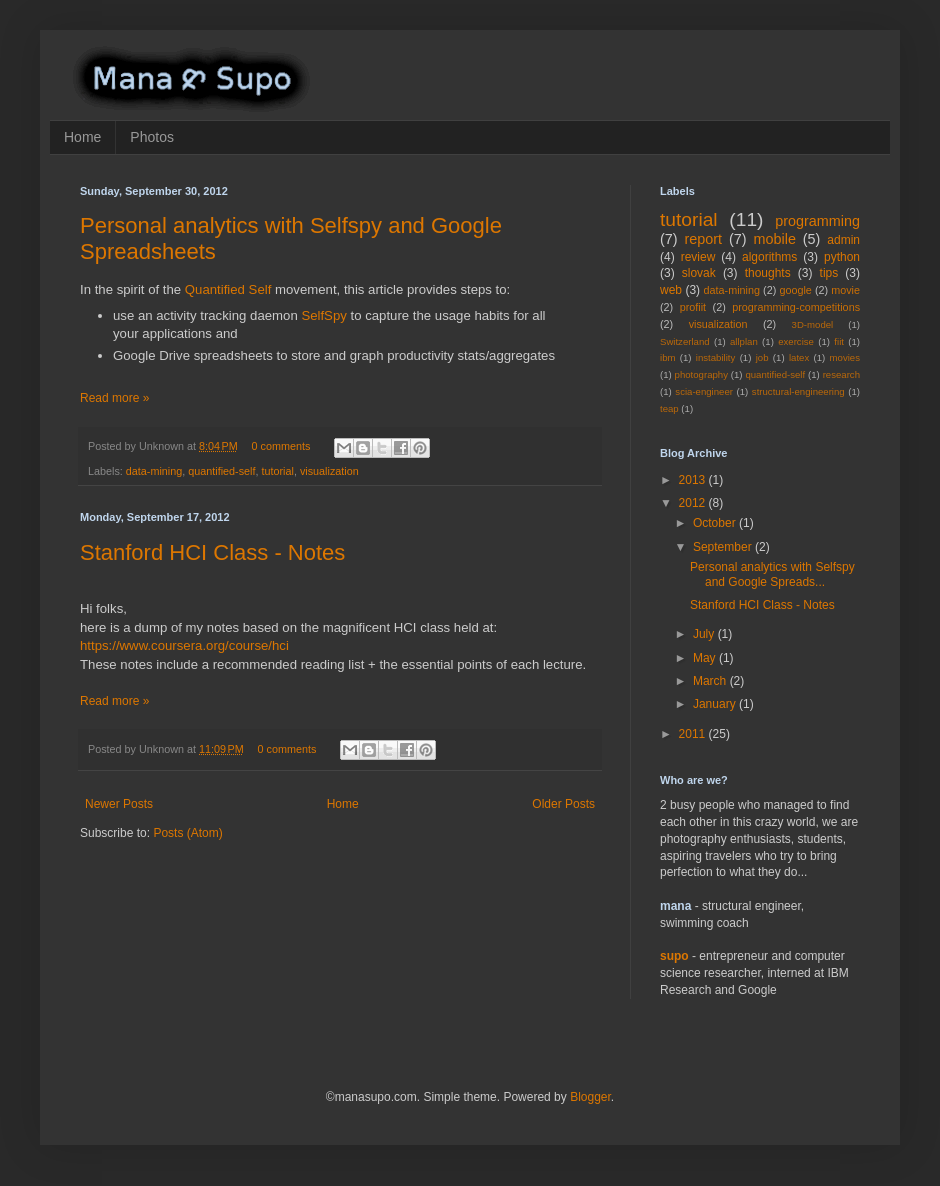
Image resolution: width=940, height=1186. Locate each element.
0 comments (281, 446)
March (711, 681)
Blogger (590, 1097)
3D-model (813, 324)
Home (82, 137)
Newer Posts (119, 804)
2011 (694, 734)
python (842, 257)
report (704, 239)
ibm (667, 357)
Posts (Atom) (187, 833)
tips (829, 273)
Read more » (114, 398)
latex (799, 357)
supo (674, 956)
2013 (694, 480)
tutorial (277, 471)
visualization (329, 471)
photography (701, 374)
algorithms (769, 257)
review (698, 257)
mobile (775, 239)
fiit (839, 341)
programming (817, 221)
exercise (796, 341)
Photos (152, 137)
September (724, 547)
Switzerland (685, 341)
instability (715, 357)
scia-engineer (704, 391)
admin (843, 240)
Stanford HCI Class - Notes (212, 552)
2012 (694, 503)
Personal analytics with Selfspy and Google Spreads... (772, 574)
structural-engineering (798, 391)
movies (845, 357)
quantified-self (221, 471)
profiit (693, 307)
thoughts (768, 273)
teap (669, 408)
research (841, 374)
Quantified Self (228, 289)
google (795, 290)
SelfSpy (323, 315)
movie (845, 290)
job (762, 357)
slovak (699, 273)
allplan (744, 341)
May (706, 658)
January (716, 704)
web (671, 290)
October (716, 523)
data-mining (154, 471)
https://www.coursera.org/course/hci (184, 645)
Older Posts (563, 804)
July (705, 634)
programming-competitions (796, 307)
